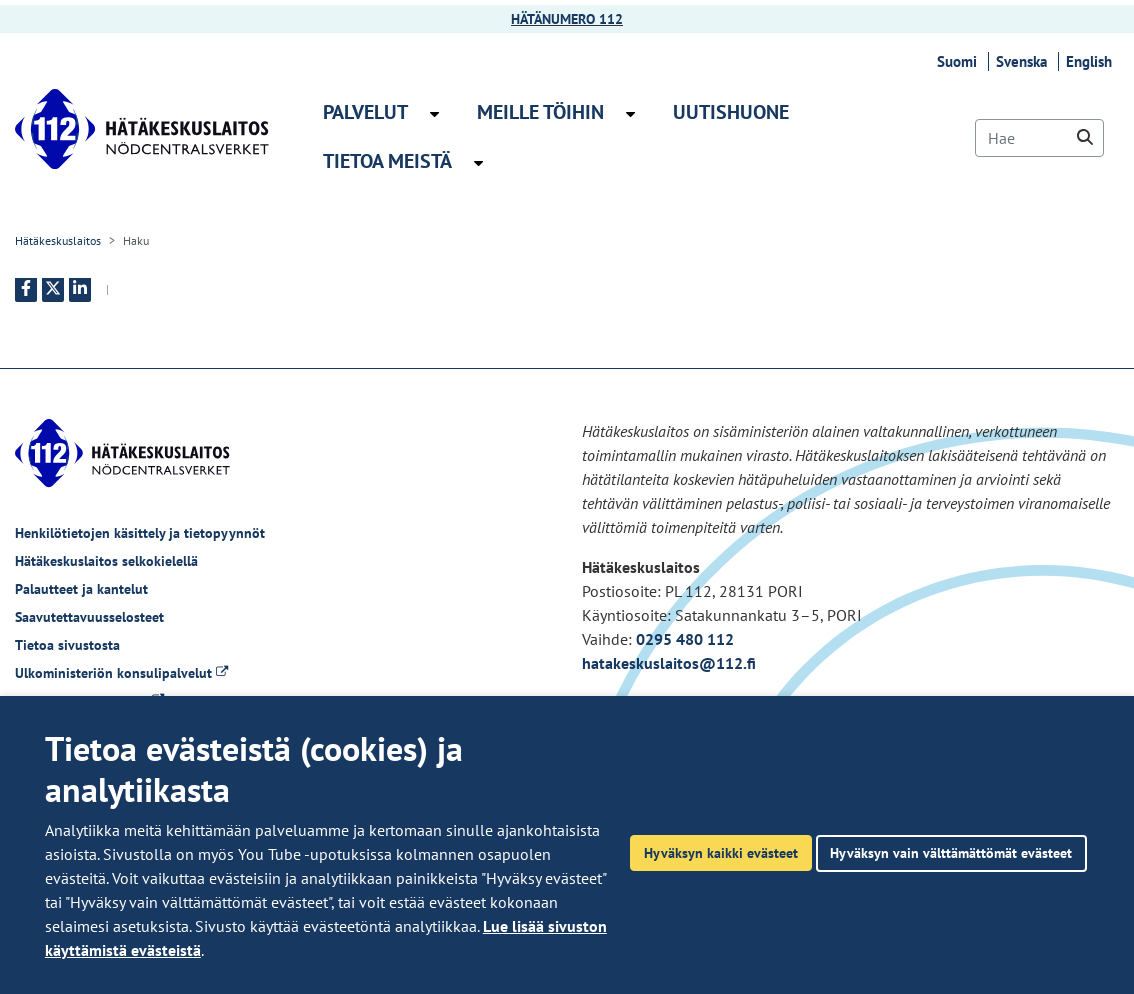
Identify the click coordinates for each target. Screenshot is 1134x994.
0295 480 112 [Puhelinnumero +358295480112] (685, 639)
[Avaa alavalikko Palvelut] (434, 114)
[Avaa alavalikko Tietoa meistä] (478, 163)
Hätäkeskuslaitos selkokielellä (106, 561)
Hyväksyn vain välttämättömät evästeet (951, 852)
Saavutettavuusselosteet (89, 617)
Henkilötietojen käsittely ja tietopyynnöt (140, 533)
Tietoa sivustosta (67, 645)
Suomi (960, 61)
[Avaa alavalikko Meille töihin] (630, 114)
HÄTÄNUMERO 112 (567, 19)
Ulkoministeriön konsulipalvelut (121, 673)
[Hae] (1039, 138)
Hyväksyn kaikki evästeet (721, 852)
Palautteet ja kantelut (81, 589)
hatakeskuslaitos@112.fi (669, 663)
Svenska (1024, 61)
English (1092, 61)
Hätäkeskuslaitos (58, 240)
